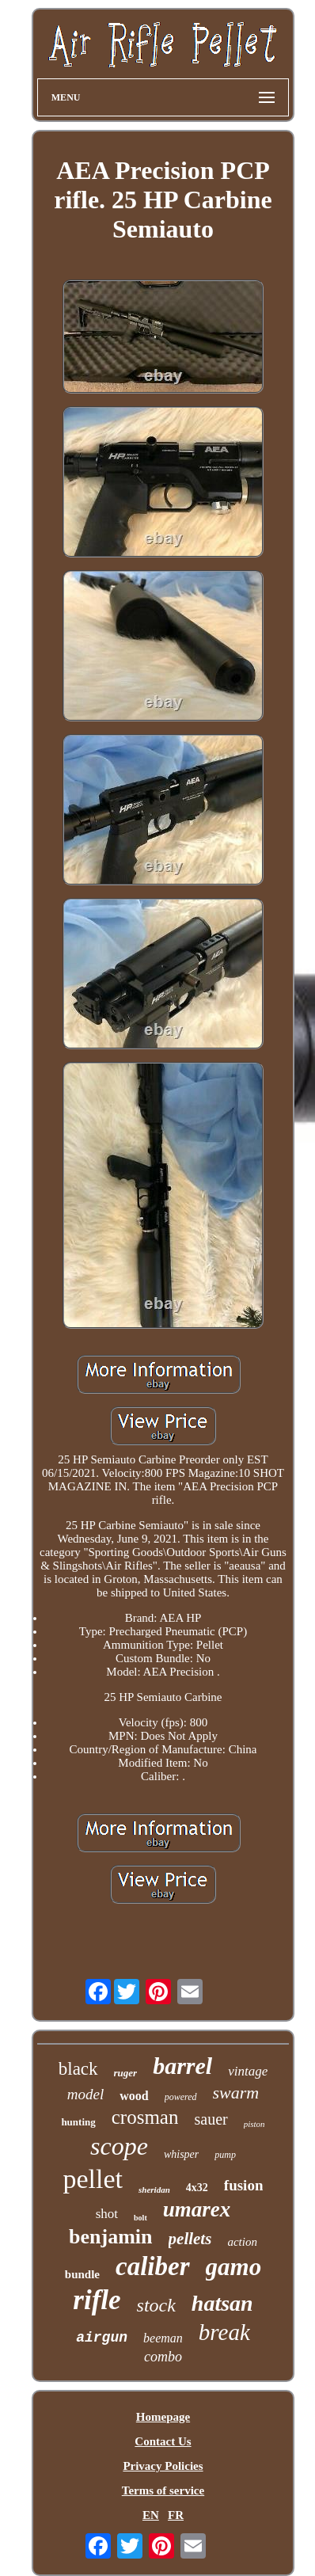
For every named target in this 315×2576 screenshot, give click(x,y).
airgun (101, 2338)
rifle (96, 2300)
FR (176, 2515)
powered (181, 2096)
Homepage (163, 2416)
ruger (126, 2073)
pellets (190, 2238)
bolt (140, 2217)
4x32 (197, 2188)
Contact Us (163, 2441)
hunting (78, 2122)
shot (107, 2213)
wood (134, 2095)
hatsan (222, 2303)
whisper (181, 2154)
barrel (182, 2066)
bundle (82, 2274)
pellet (93, 2179)
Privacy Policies (163, 2466)
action (242, 2241)
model (85, 2094)
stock (156, 2305)
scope (119, 2146)
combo (163, 2357)
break (224, 2332)
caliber (152, 2266)
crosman (145, 2117)
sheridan (154, 2189)
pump (225, 2154)
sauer (210, 2119)
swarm (236, 2092)
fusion (244, 2185)
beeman (163, 2338)
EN (150, 2515)
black (78, 2069)
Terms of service (163, 2490)
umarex (197, 2209)
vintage (248, 2071)
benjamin (110, 2236)
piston (254, 2124)
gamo (234, 2267)
